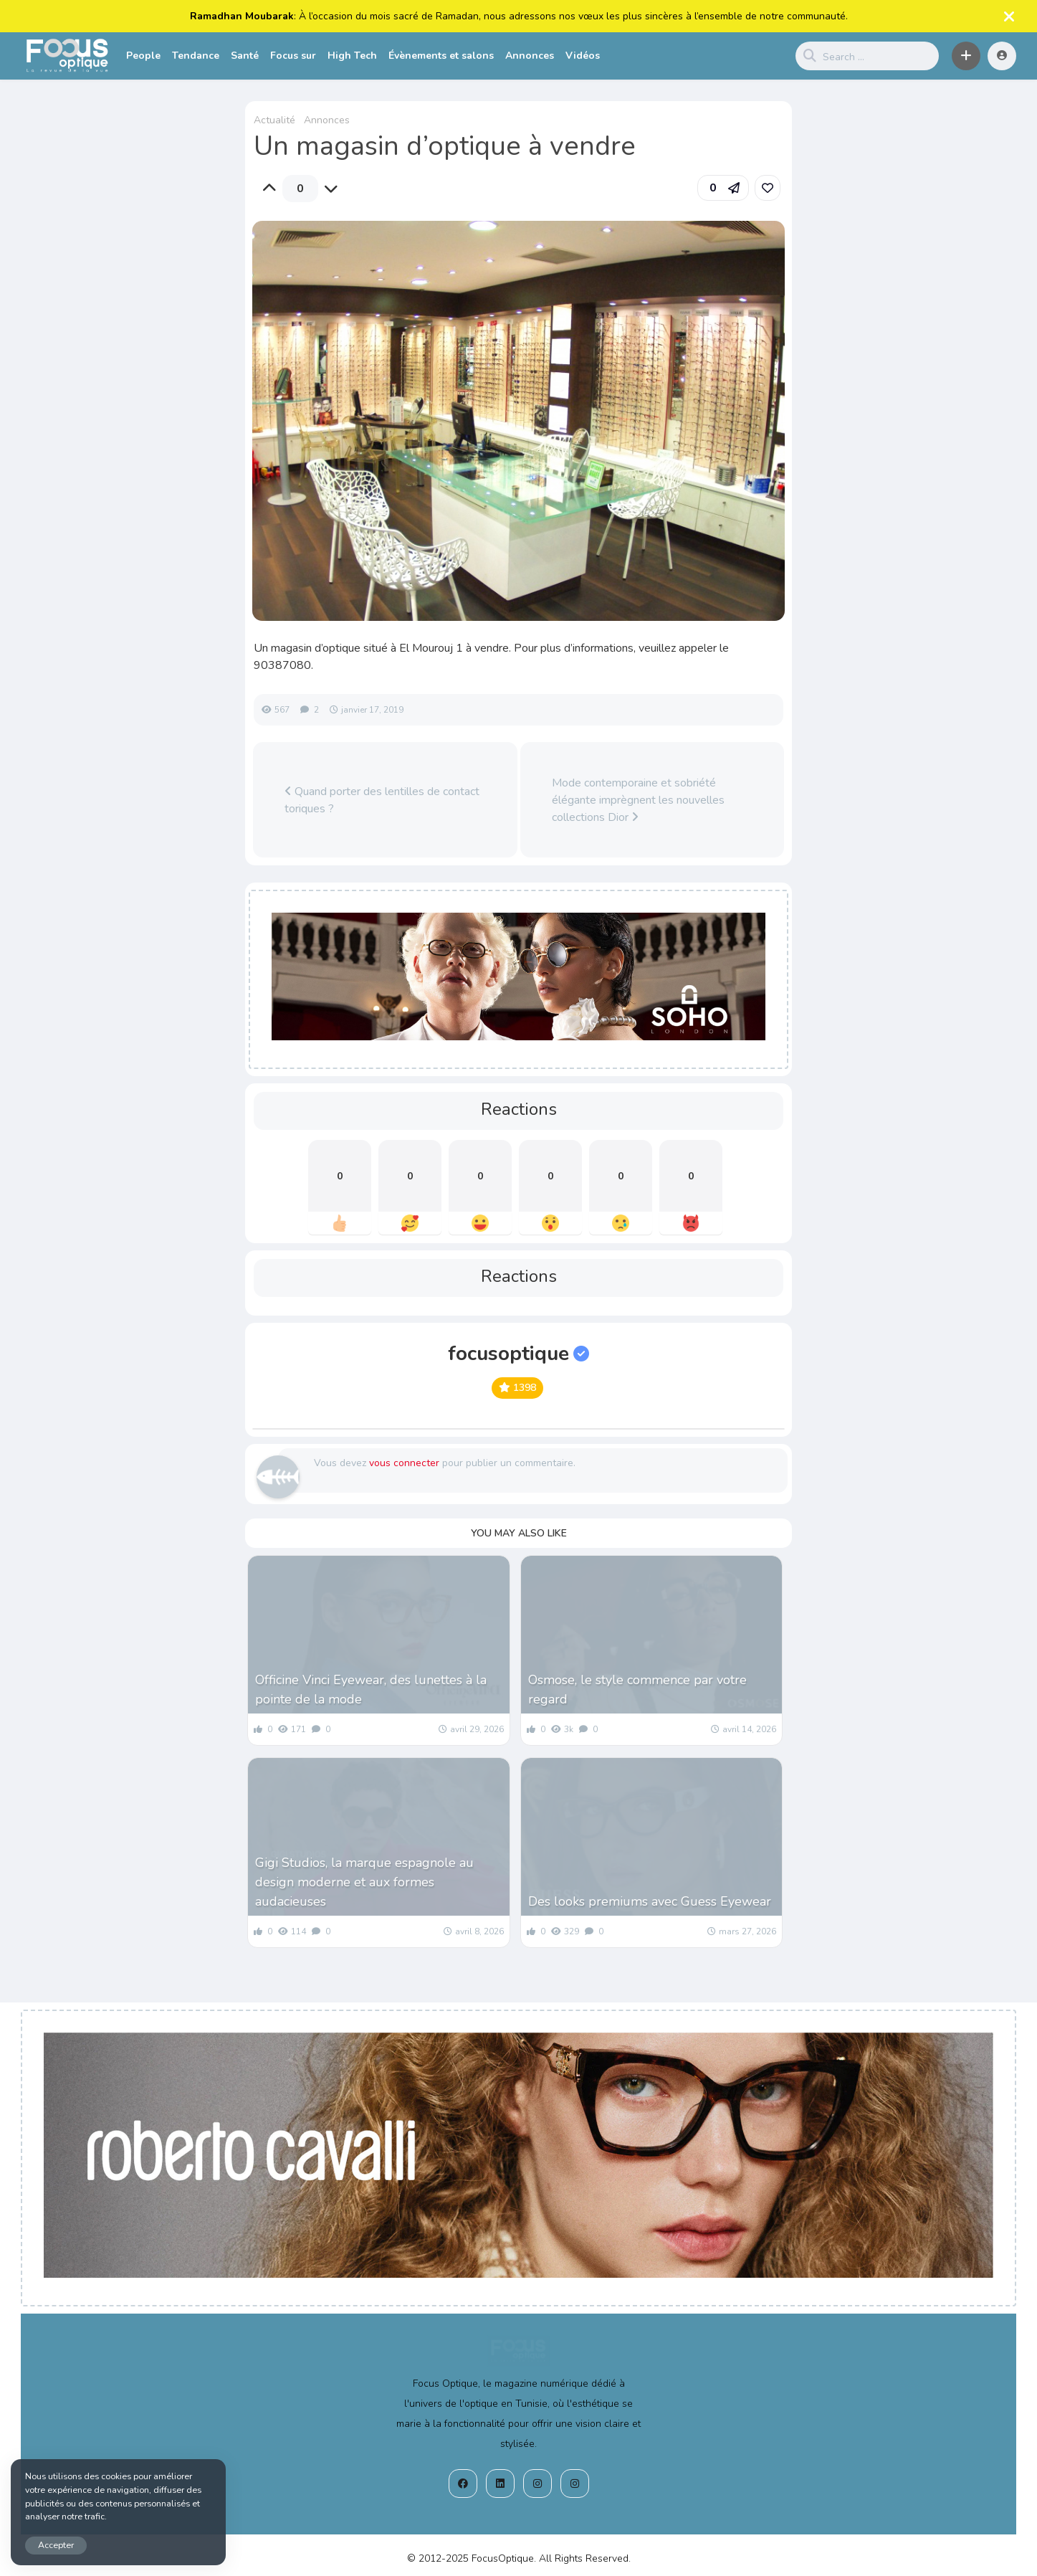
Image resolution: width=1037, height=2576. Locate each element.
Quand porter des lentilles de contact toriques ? (382, 800)
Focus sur (293, 55)
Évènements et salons (441, 55)
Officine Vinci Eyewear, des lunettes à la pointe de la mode (371, 1689)
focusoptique (518, 1353)
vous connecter (404, 1463)
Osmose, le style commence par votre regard (637, 1689)
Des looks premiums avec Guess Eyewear (649, 1901)
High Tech (352, 55)
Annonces (529, 55)
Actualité (274, 120)
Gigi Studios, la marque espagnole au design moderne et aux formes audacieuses (364, 1882)
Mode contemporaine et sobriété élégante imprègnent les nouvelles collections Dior (638, 800)
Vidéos (582, 55)
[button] (966, 56)
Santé (245, 55)
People (143, 55)
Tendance (195, 55)
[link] (767, 188)
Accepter (56, 2545)
